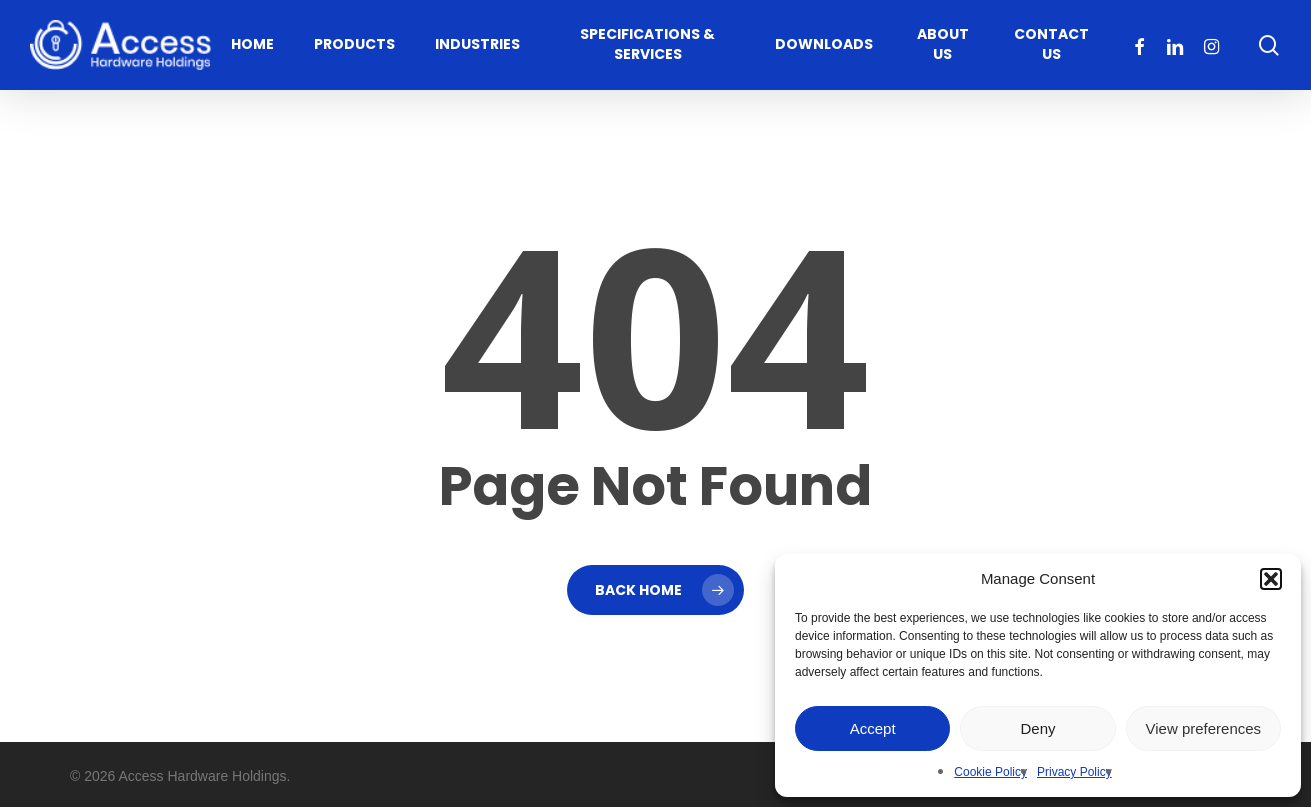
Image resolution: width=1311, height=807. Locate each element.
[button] (1271, 579)
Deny (1037, 728)
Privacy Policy (1074, 772)
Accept (873, 728)
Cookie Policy (990, 772)
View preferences (1204, 728)
